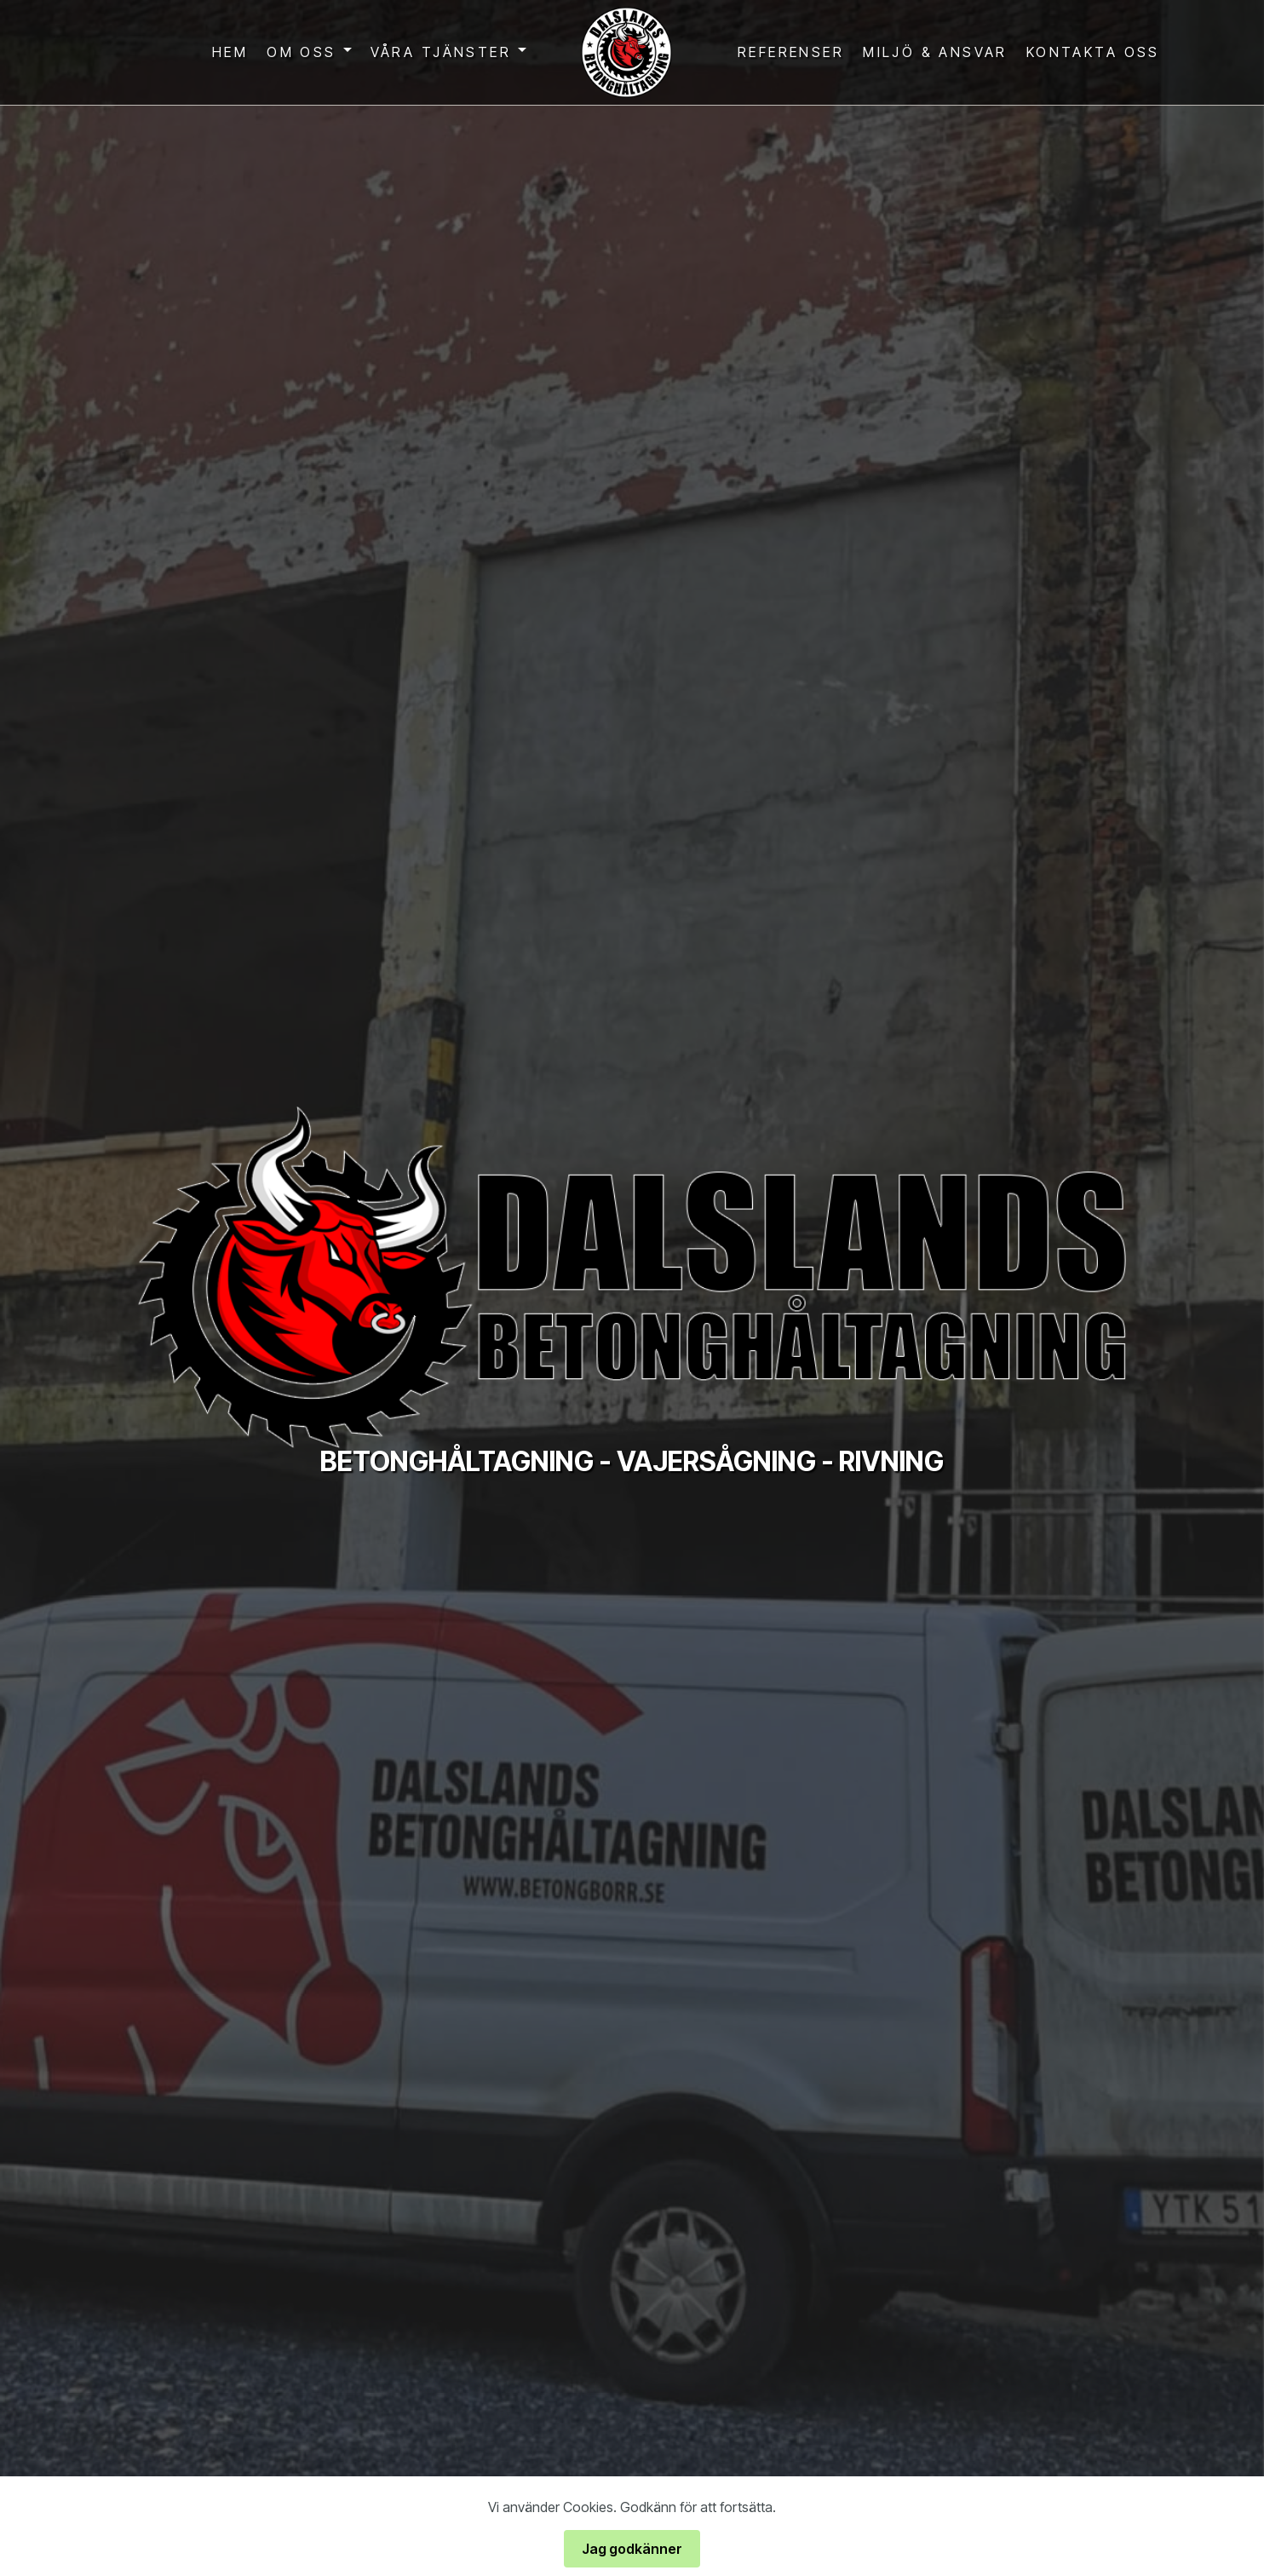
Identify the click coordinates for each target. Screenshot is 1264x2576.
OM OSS (301, 51)
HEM (230, 51)
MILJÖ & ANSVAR (935, 51)
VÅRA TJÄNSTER (441, 51)
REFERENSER (791, 51)
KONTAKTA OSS (1093, 51)
